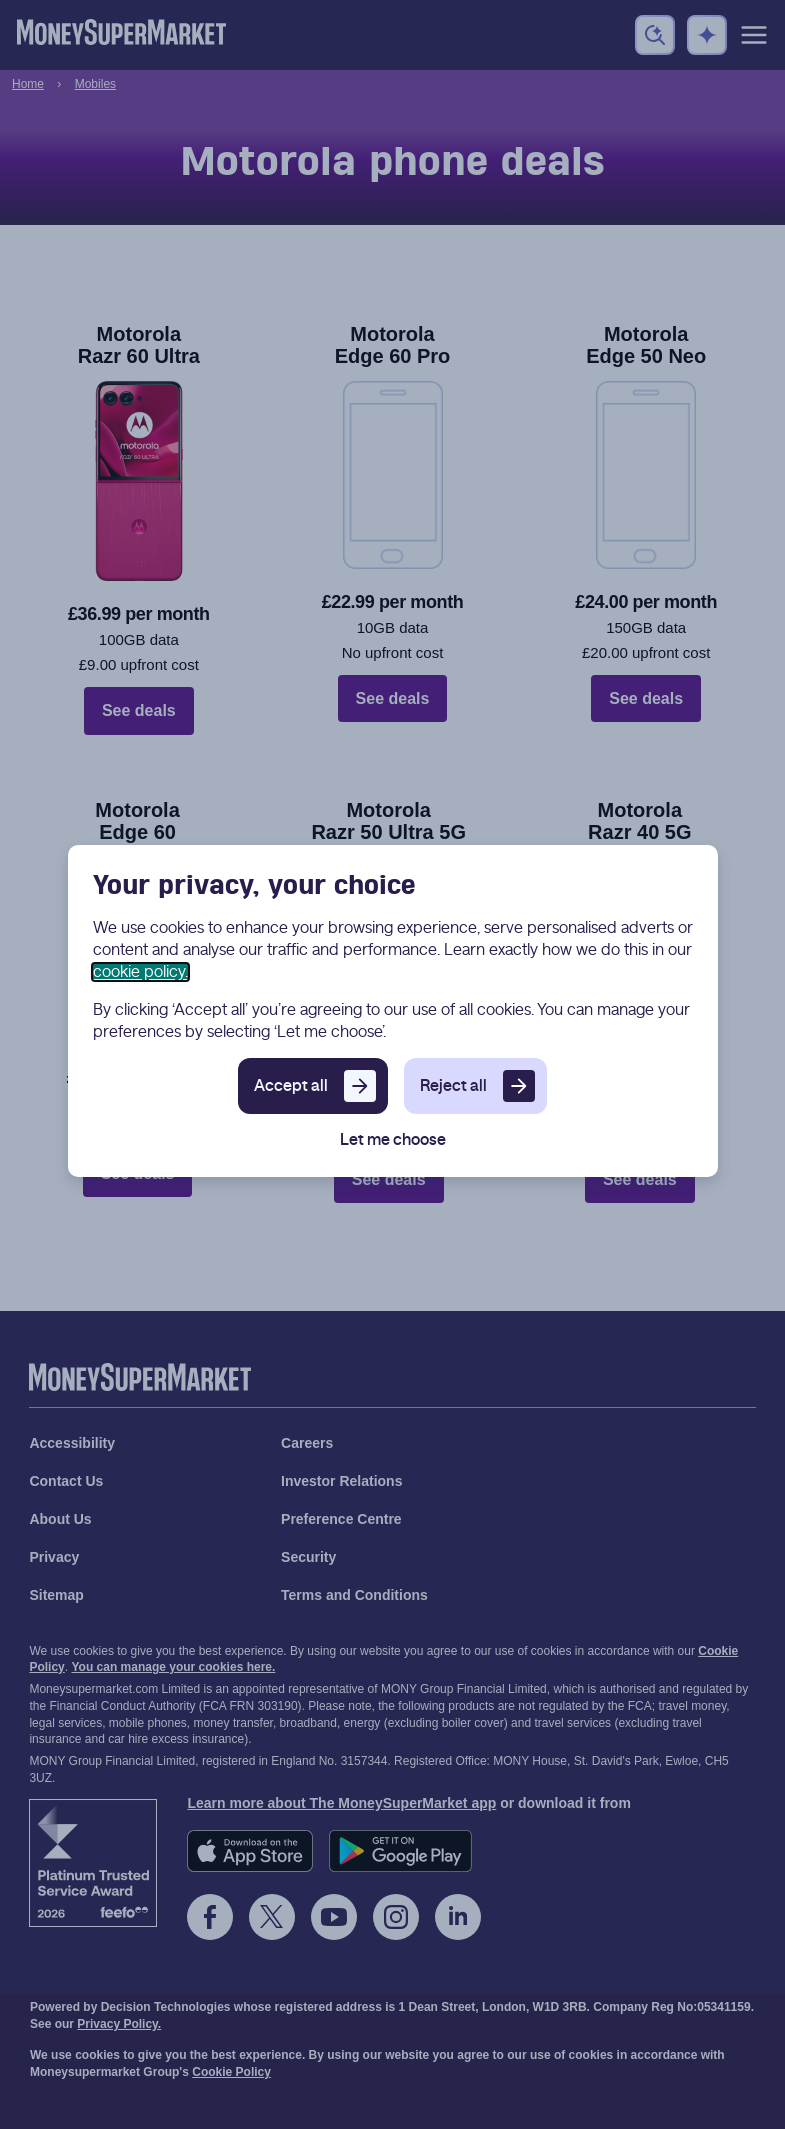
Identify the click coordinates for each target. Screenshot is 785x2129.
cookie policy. (140, 972)
